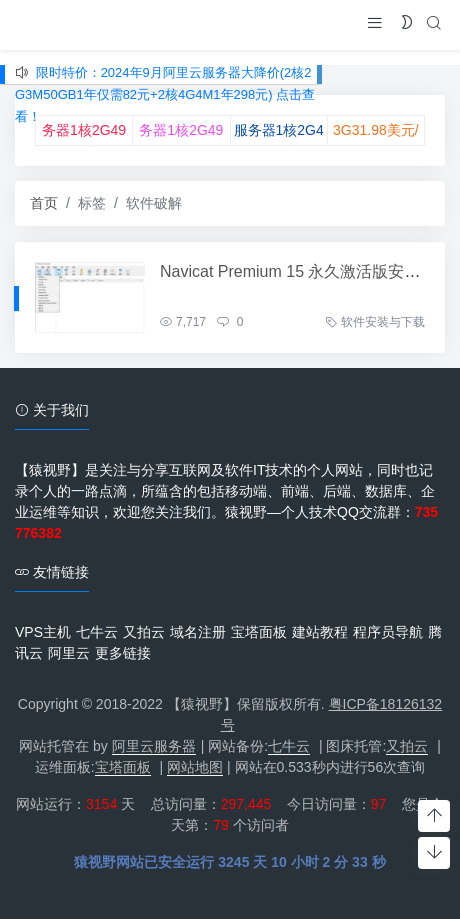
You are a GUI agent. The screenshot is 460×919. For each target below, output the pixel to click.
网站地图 (195, 767)
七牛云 (97, 632)
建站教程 (320, 632)
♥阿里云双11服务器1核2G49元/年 (84, 130)
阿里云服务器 (154, 746)
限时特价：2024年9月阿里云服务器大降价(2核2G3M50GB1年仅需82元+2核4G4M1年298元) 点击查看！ (165, 94)
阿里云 (69, 653)
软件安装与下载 (375, 322)
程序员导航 (388, 632)
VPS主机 (43, 632)
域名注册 (198, 632)
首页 (44, 203)
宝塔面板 (259, 632)
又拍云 (144, 632)
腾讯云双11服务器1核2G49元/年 (182, 130)
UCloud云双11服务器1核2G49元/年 (278, 130)
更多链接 (123, 653)
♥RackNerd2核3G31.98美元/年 (376, 130)
